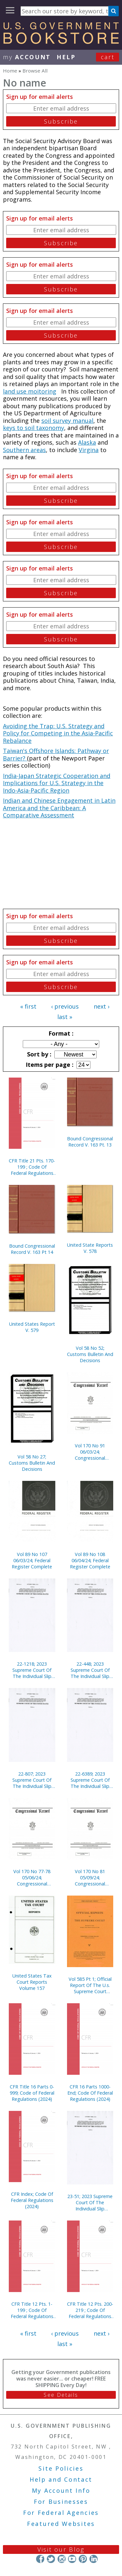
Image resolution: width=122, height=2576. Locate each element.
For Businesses (61, 2501)
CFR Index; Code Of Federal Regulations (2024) (32, 2200)
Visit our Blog (61, 2549)
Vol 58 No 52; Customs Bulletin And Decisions (90, 1354)
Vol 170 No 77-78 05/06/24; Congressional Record (31, 1877)
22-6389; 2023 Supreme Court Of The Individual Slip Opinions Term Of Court (90, 1780)
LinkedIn (93, 2559)
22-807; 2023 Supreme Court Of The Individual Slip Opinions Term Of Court (31, 1780)
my (27, 57)
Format (60, 1033)
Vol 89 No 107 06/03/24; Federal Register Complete (32, 1560)
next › (101, 1006)
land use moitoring (29, 391)
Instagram (61, 2559)
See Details (61, 2394)
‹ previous (65, 1006)
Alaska (87, 442)
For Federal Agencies (61, 2512)
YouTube (72, 2559)
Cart (108, 57)
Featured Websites (61, 2524)
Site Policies (60, 2468)
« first (28, 1006)
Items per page (49, 1064)
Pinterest (83, 2559)
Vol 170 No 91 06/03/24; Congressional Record (90, 1451)
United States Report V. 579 (32, 1327)
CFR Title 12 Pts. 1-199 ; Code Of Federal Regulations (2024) (32, 2310)
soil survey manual (67, 420)
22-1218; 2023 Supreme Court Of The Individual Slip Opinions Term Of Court (31, 1670)
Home (10, 70)
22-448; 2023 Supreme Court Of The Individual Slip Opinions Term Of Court (90, 1670)
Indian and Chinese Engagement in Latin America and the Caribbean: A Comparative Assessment (59, 808)
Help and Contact (61, 2479)
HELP (66, 57)
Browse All (34, 70)
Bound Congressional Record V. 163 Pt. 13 (90, 1141)
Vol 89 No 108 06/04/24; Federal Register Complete (90, 1560)
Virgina (89, 450)
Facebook (40, 2559)
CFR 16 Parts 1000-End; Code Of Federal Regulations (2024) (90, 2093)
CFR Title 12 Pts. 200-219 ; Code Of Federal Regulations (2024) (90, 2310)
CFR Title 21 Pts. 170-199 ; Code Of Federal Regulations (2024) (32, 1167)
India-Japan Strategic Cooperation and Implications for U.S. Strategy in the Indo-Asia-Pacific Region (56, 783)
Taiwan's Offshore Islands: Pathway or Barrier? (56, 754)
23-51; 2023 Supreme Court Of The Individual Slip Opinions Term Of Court (90, 2202)
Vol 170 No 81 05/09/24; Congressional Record (90, 1877)
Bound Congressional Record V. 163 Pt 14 (32, 1249)
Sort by (38, 1054)
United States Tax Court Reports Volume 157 (32, 1982)
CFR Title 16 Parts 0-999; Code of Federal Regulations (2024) (32, 2093)
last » (64, 1017)
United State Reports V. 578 (90, 1248)
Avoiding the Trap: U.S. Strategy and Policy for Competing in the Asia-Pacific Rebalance (58, 733)
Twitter (51, 2559)
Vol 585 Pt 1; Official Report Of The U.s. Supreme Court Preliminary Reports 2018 (90, 1985)
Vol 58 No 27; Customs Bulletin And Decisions (32, 1463)
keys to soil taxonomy (33, 428)
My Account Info (61, 2490)
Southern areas (24, 450)
